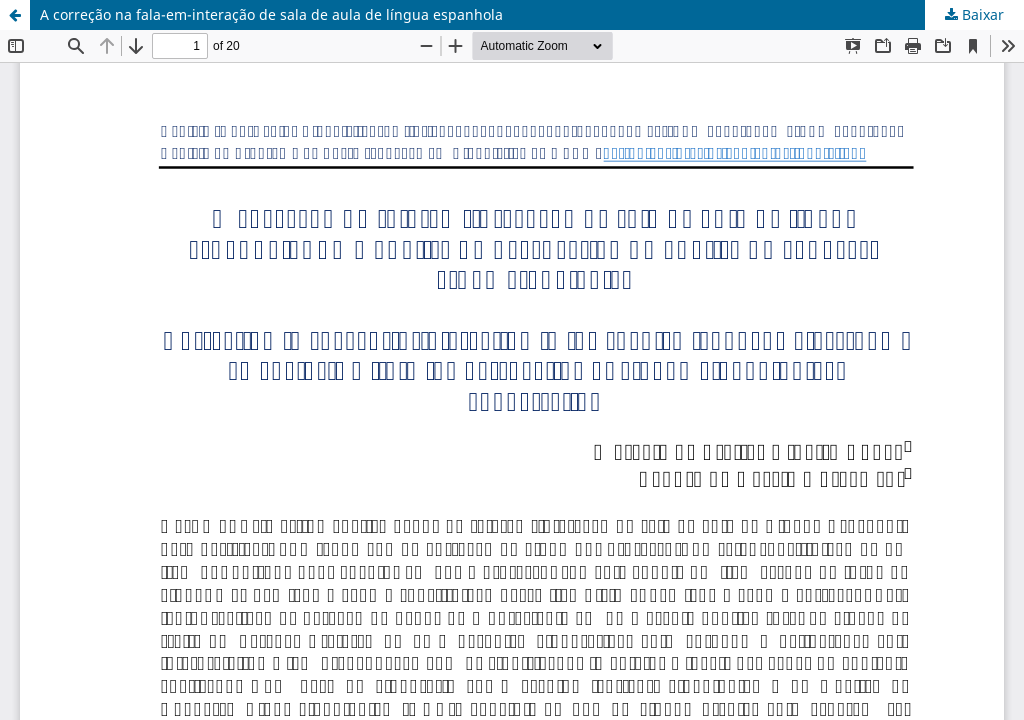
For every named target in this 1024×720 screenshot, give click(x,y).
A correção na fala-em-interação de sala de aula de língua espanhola (271, 14)
